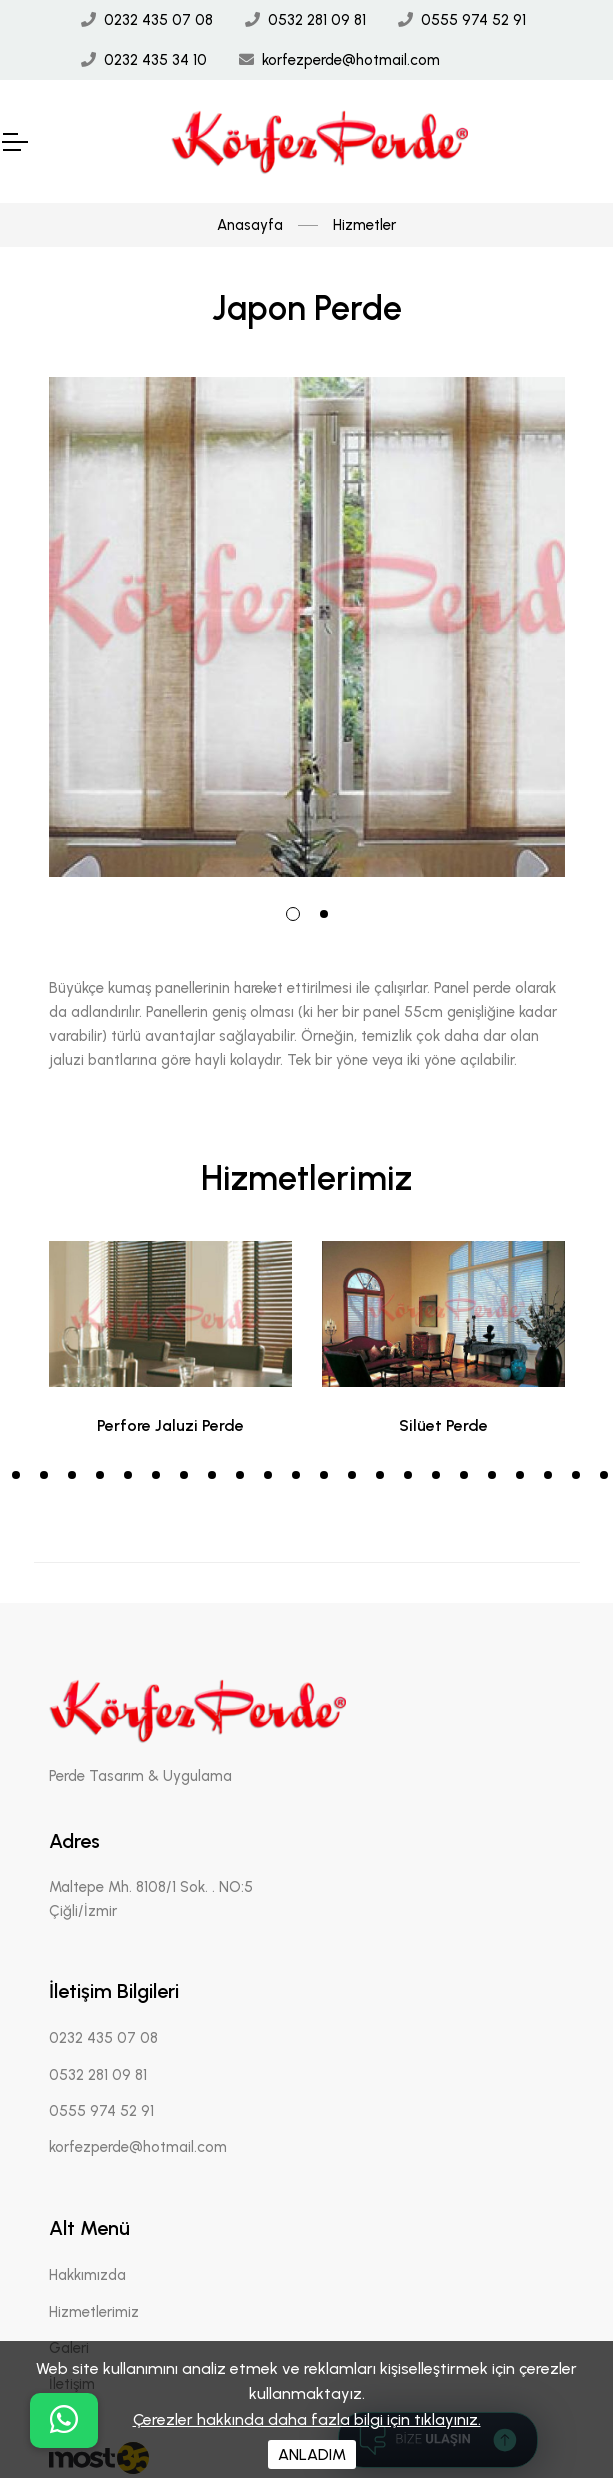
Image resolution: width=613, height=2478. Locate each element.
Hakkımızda (87, 2275)
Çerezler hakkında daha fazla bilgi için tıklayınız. (307, 2419)
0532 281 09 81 (317, 20)
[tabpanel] (307, 627)
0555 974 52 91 (473, 20)
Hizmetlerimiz (94, 2312)
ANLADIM (312, 2454)
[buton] (64, 2420)
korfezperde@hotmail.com (351, 60)
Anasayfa (250, 225)
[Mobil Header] (14, 142)
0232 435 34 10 (155, 60)
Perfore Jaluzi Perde (170, 1425)
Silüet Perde (443, 1425)
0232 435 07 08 (158, 20)
